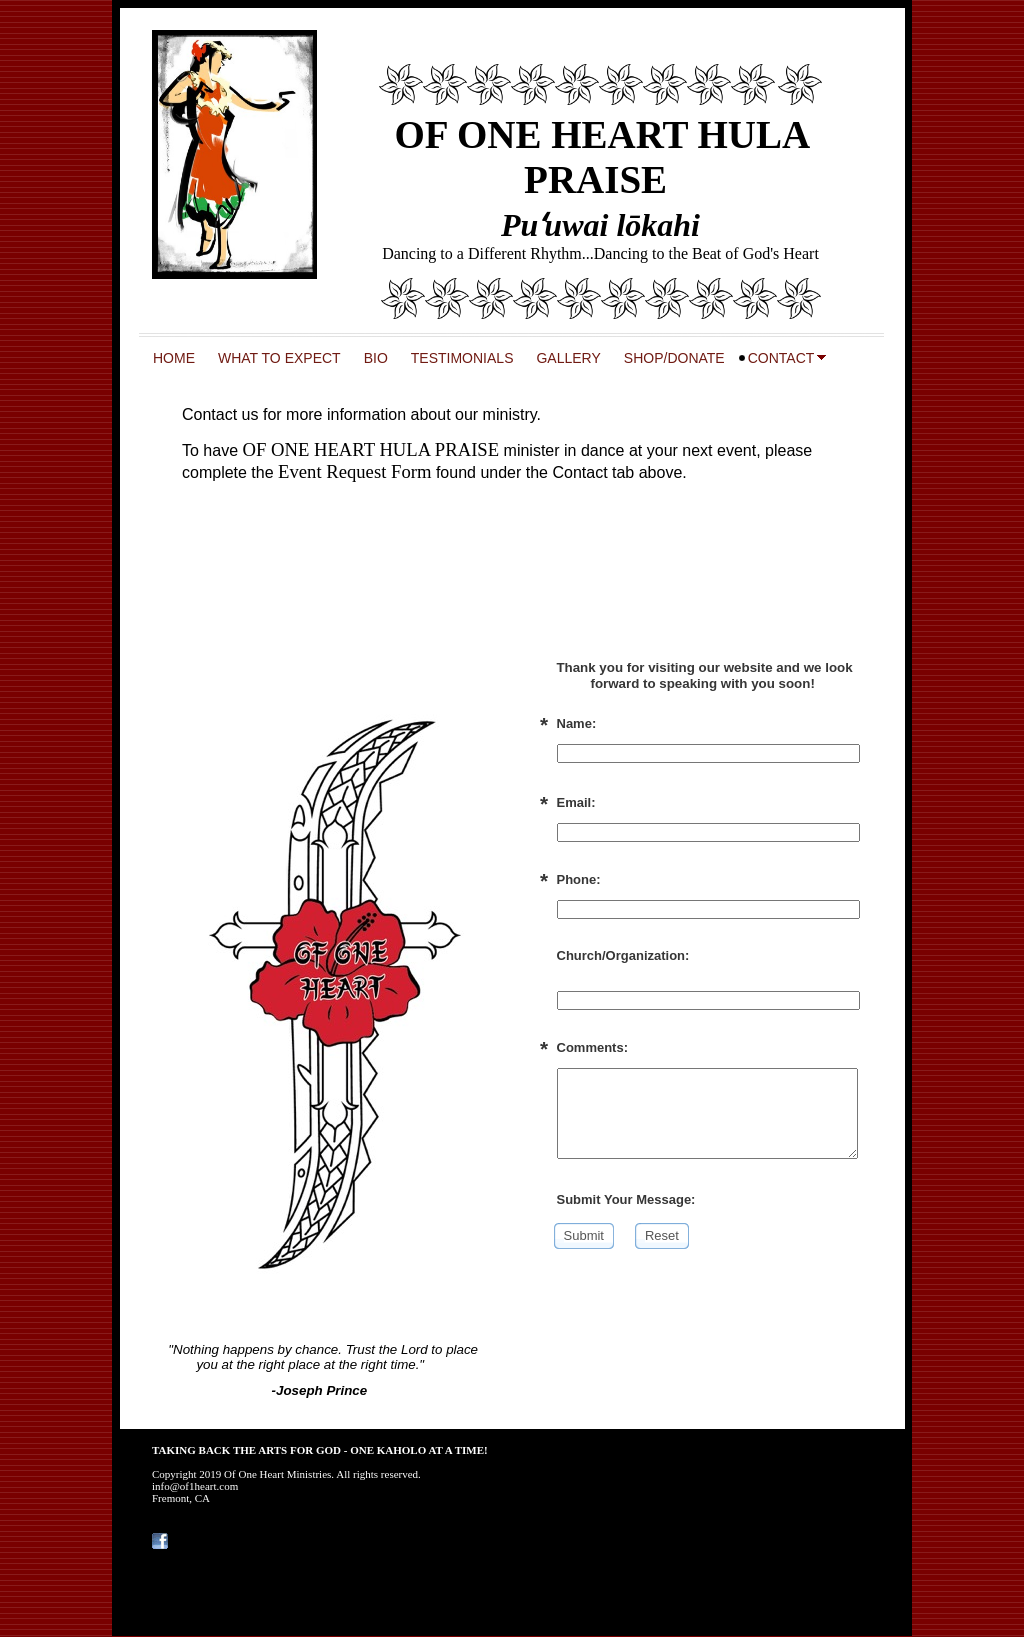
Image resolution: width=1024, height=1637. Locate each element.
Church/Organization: (623, 955)
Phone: (579, 879)
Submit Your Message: (626, 1199)
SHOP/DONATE (674, 358)
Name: (577, 723)
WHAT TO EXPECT (279, 358)
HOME (174, 358)
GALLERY (568, 358)
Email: (576, 802)
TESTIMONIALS (462, 358)
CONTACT (781, 358)
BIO (376, 358)
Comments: (593, 1047)
